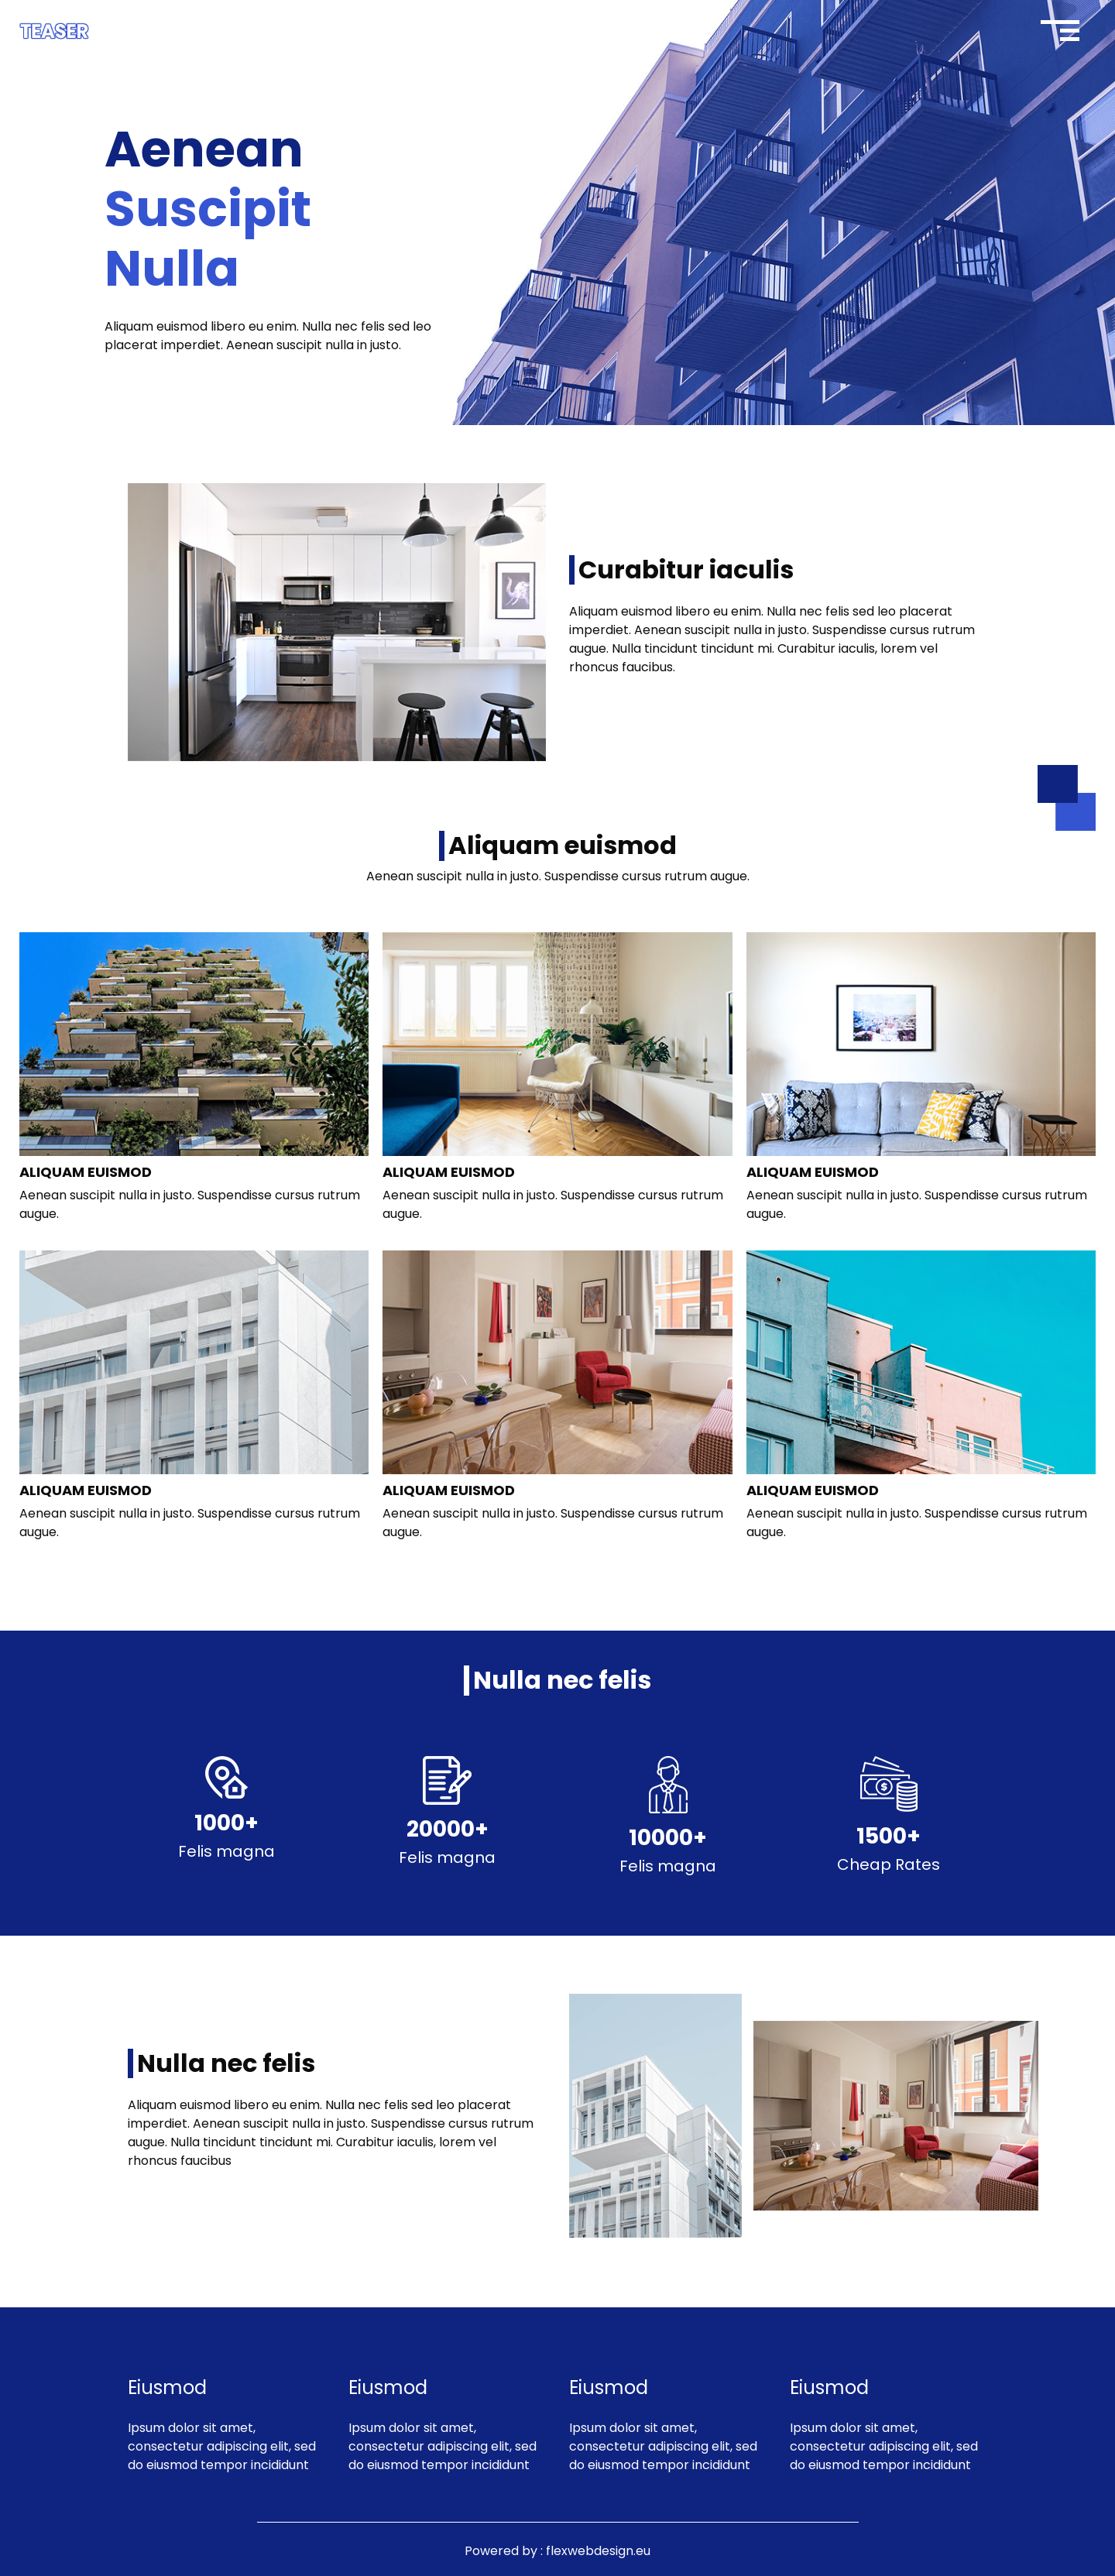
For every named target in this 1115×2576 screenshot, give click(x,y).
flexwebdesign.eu (598, 2551)
